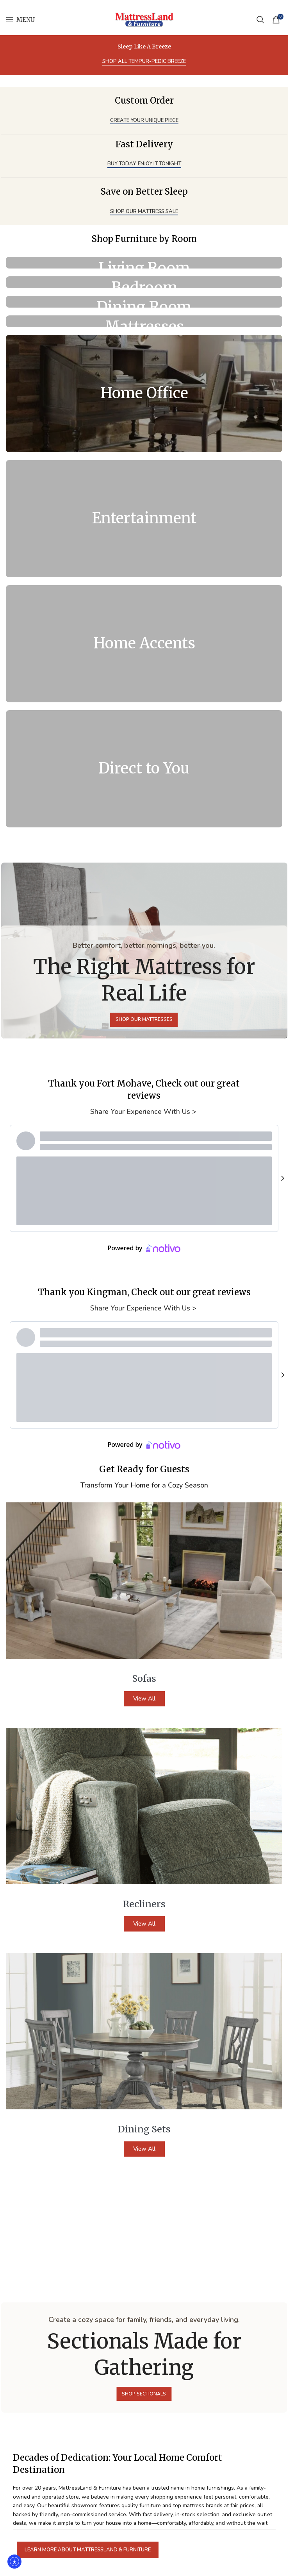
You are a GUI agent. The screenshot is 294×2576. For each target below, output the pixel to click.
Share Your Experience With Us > (144, 795)
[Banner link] (144, 263)
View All (144, 1382)
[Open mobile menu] (20, 19)
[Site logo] (144, 18)
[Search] (260, 19)
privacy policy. (100, 2542)
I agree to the (79, 2542)
